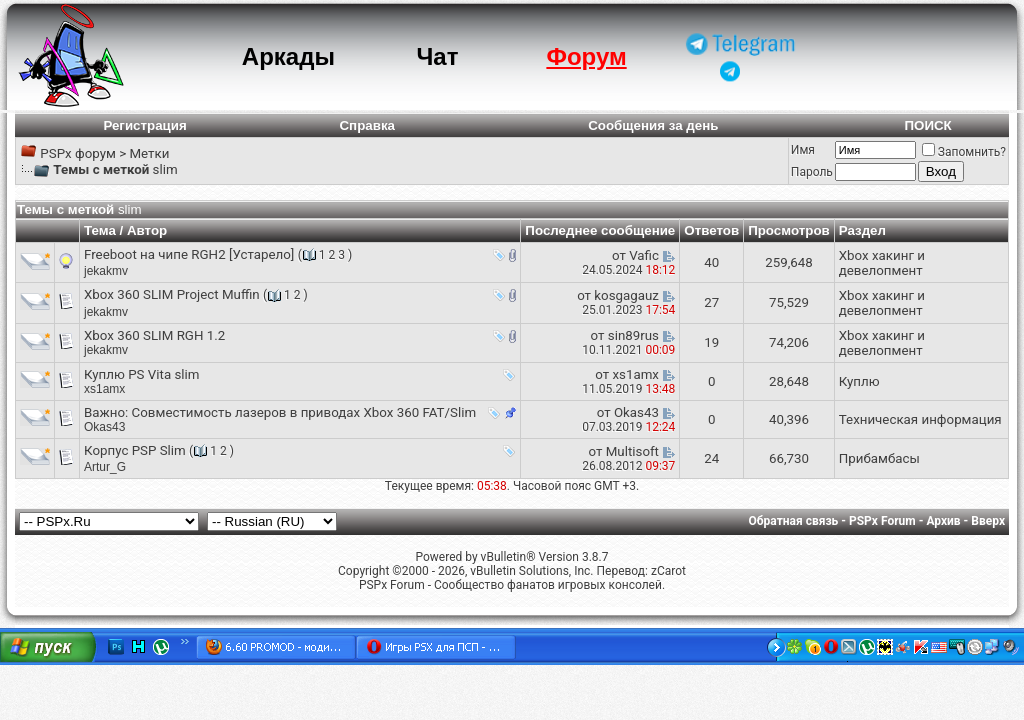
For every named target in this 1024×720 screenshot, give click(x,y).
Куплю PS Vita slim (142, 374)
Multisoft (632, 451)
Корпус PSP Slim (135, 450)
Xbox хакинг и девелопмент (882, 263)
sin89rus (633, 335)
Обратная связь (794, 521)
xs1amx (104, 389)
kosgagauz (626, 295)
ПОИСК (927, 125)
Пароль (812, 172)
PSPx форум (78, 153)
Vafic (644, 255)
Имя (803, 150)
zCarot (668, 571)
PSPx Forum (882, 521)
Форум (586, 56)
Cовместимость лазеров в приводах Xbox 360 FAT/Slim (304, 412)
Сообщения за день (653, 125)
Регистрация (144, 125)
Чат (437, 56)
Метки (149, 153)
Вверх (988, 521)
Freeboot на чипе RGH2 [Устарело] (189, 254)
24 (711, 458)
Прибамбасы (879, 458)
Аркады (288, 56)
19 (711, 342)
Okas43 (104, 427)
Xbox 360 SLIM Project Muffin (172, 294)
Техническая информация (920, 419)
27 (711, 302)
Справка (367, 125)
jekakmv (106, 271)
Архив (943, 521)
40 (711, 262)
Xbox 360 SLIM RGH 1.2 (154, 335)
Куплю (859, 381)
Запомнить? (964, 152)
